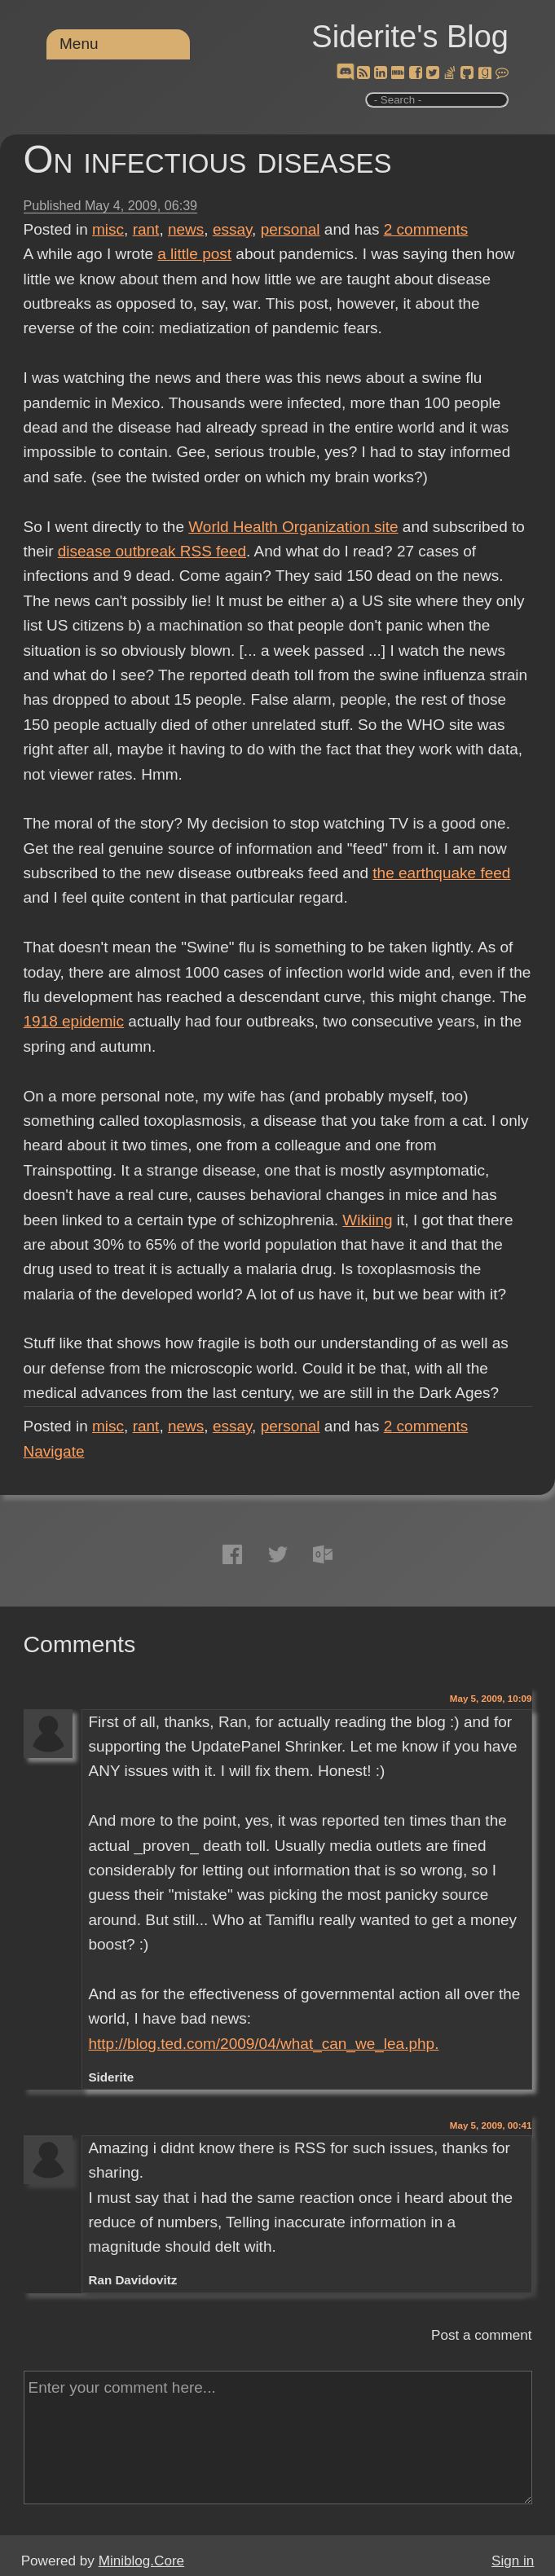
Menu (79, 43)
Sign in (512, 2561)
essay (232, 229)
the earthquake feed (441, 872)
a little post (194, 253)
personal (290, 229)
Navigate (54, 1451)
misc (108, 229)
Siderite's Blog (410, 37)
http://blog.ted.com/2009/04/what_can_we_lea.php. (263, 2043)
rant (146, 229)
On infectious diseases (208, 159)
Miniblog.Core (141, 2561)
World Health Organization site (293, 526)
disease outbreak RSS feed (152, 551)
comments (426, 229)
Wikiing (367, 1220)
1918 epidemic (74, 1021)
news (186, 229)
